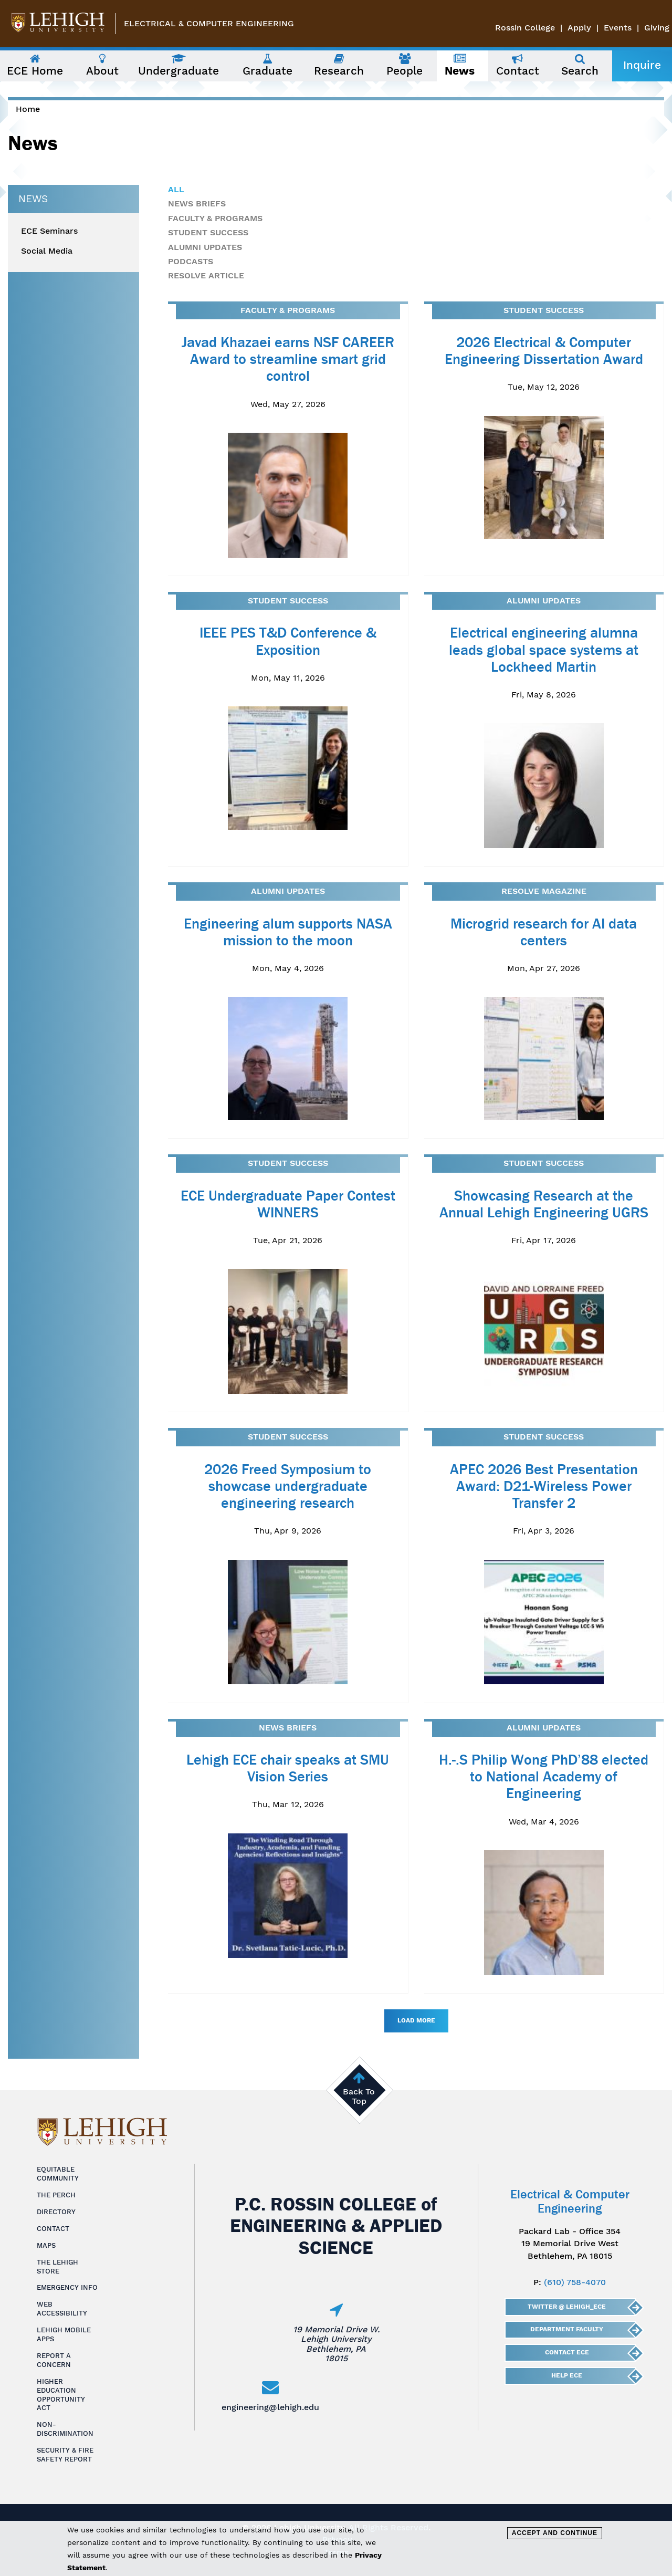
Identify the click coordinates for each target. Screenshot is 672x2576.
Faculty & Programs (215, 218)
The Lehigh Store (57, 2266)
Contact (53, 2229)
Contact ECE (566, 2352)
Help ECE (566, 2375)
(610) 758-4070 (575, 2282)
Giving (656, 28)
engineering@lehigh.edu (270, 2407)
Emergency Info (67, 2287)
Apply (579, 28)
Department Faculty (566, 2329)
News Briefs (197, 203)
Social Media (46, 251)
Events (618, 28)
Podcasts (190, 261)
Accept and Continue (554, 2533)
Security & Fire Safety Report (65, 2454)
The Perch (56, 2195)
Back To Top (359, 2096)
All (176, 189)
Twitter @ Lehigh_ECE (567, 2306)
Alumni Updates (205, 247)
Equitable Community (58, 2173)
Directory (56, 2212)
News (33, 199)
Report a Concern (54, 2360)
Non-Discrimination (65, 2429)
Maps (46, 2245)
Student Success (208, 232)
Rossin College (525, 28)
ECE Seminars (49, 231)
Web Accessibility (62, 2308)
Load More (416, 2020)
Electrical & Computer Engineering (209, 23)
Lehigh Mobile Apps (64, 2334)
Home (28, 109)
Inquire (642, 65)
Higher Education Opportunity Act (61, 2394)
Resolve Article (206, 275)
